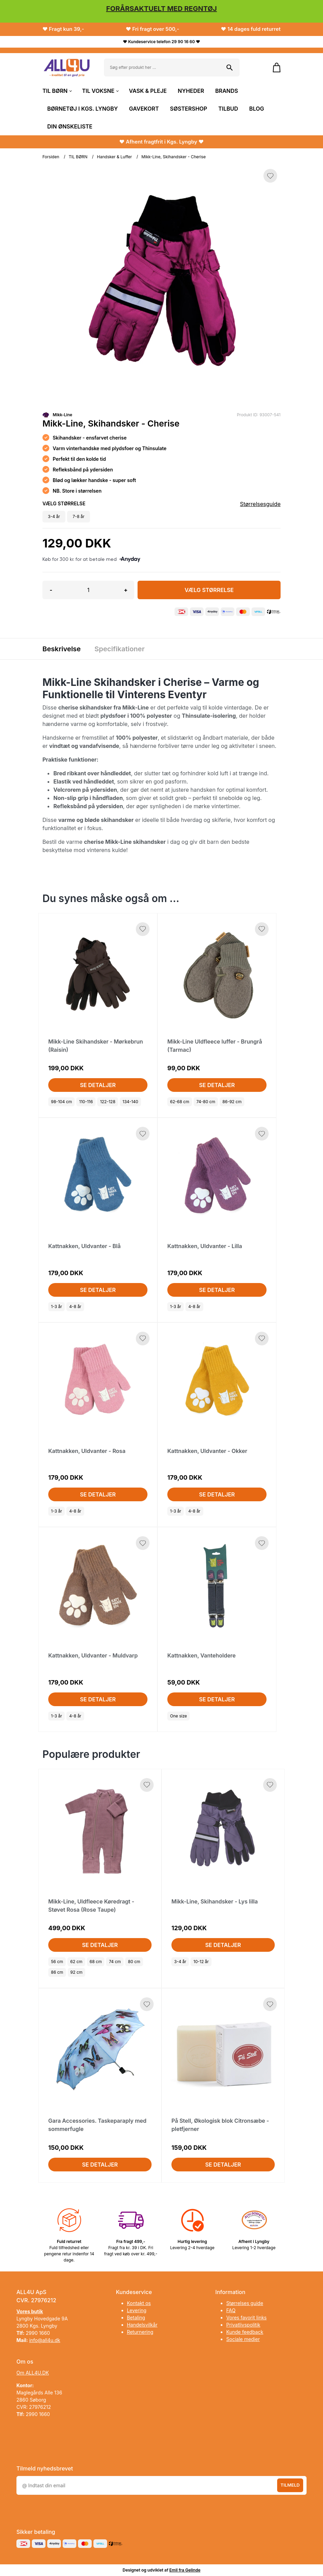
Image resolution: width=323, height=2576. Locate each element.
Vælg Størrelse (209, 590)
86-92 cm (232, 1101)
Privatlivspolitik (243, 2325)
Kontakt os (139, 2303)
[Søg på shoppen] (229, 67)
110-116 (86, 1101)
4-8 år (75, 1306)
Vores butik (29, 2311)
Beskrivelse (61, 649)
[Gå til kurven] (273, 67)
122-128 (107, 1101)
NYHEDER (191, 90)
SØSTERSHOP (188, 108)
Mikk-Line (62, 414)
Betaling (136, 2317)
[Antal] (88, 590)
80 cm (134, 1961)
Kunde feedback (244, 2332)
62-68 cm (179, 1101)
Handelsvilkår (142, 2325)
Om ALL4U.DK (32, 2373)
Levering (136, 2310)
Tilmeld (290, 2485)
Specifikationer (119, 649)
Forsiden (50, 156)
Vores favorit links (246, 2317)
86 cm (57, 1972)
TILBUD (228, 108)
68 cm (96, 1961)
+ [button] (126, 590)
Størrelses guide (244, 2303)
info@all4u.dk (44, 2340)
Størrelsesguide (260, 504)
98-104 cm (61, 1101)
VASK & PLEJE (148, 90)
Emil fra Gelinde (185, 2570)
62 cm (76, 1961)
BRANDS (226, 90)
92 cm (76, 1972)
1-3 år (56, 1306)
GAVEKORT (144, 108)
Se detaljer (98, 1085)
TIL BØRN (56, 90)
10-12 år (201, 1961)
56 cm (57, 1961)
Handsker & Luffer (114, 156)
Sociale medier (243, 2339)
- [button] (51, 590)
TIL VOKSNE (100, 90)
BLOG (256, 108)
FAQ (230, 2310)
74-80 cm (205, 1101)
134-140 (130, 1101)
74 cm (115, 1961)
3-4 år (180, 1961)
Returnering (140, 2332)
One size (178, 1715)
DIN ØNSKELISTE (69, 126)
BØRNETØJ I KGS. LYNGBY (82, 108)
